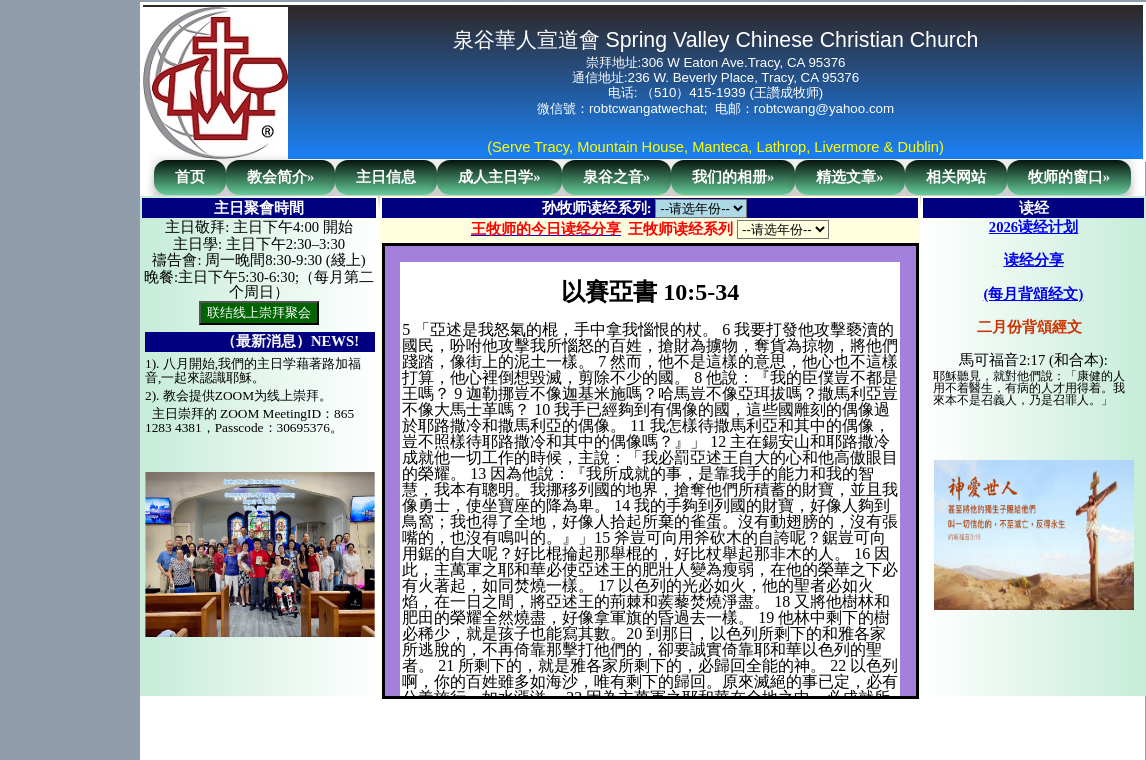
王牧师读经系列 (680, 229)
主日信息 (386, 177)
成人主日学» (499, 177)
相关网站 (956, 177)
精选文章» (849, 177)
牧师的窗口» (1069, 177)
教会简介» (280, 177)
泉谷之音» (616, 177)
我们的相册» (733, 177)
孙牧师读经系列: (597, 208)
